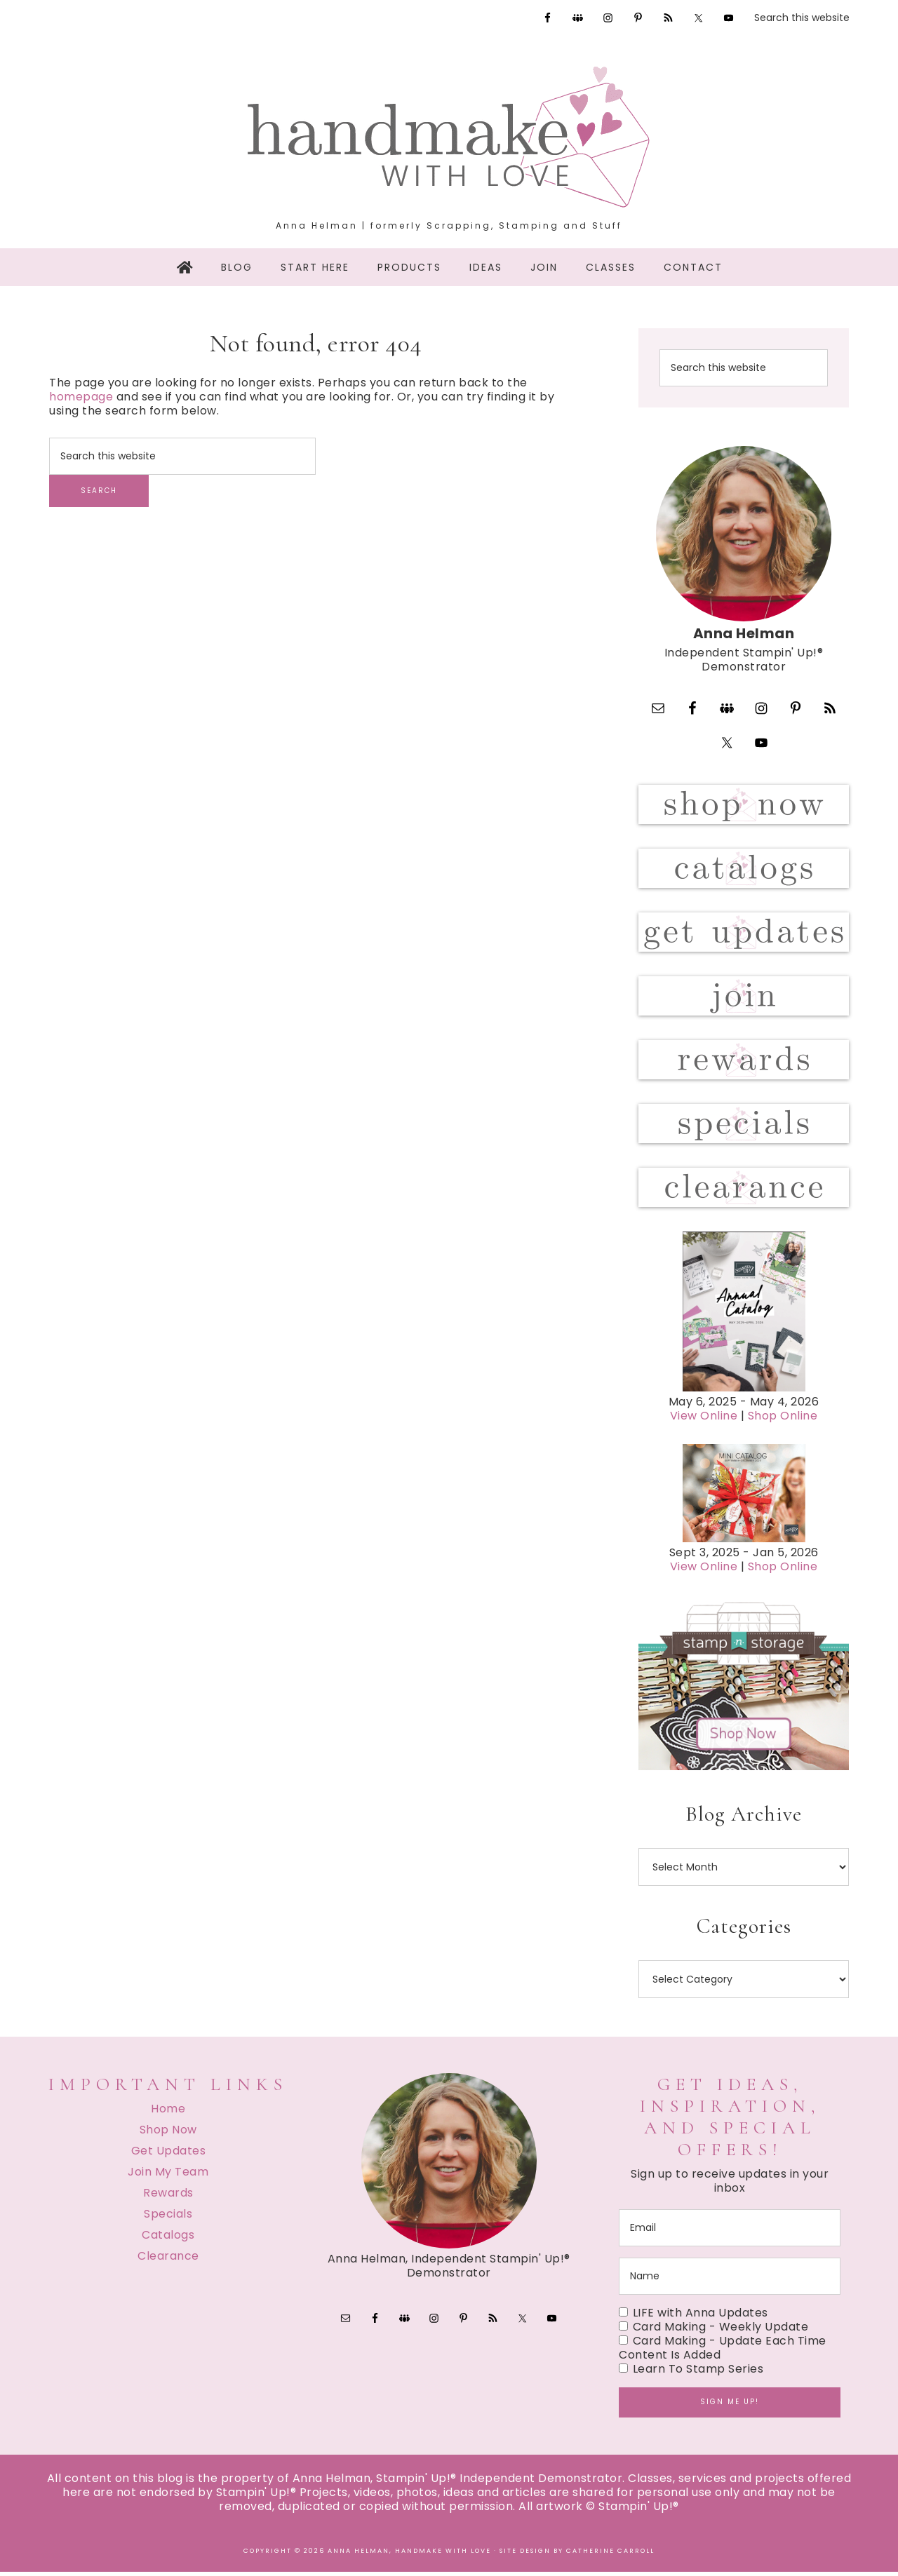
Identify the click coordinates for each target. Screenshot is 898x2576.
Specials (168, 2218)
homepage (81, 397)
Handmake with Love (449, 136)
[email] (729, 2232)
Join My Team (168, 2176)
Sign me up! (729, 2406)
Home (168, 2113)
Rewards (168, 2197)
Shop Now (168, 2134)
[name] (729, 2280)
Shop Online (783, 1420)
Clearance (168, 2260)
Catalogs (168, 2239)
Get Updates (168, 2155)
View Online (704, 1420)
